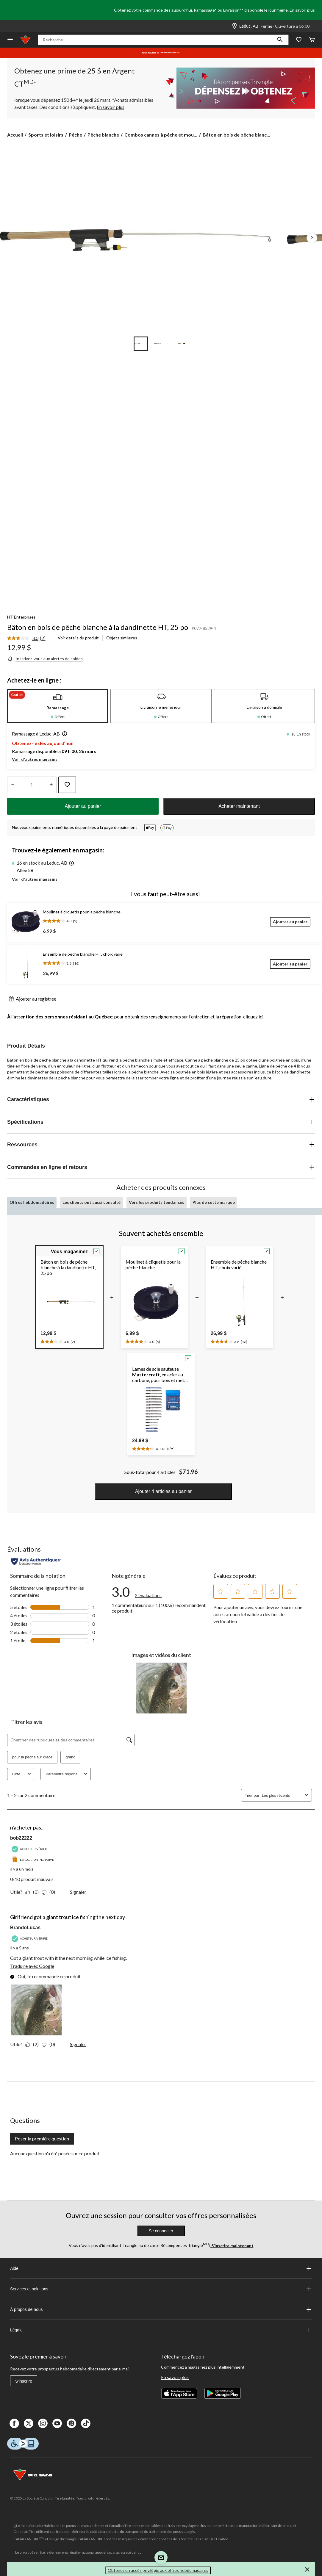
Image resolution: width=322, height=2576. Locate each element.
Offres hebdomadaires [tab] (32, 1202)
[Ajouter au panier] (290, 921)
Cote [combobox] (22, 1774)
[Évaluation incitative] (33, 1859)
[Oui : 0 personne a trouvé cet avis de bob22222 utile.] (33, 1892)
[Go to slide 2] (161, 344)
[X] (28, 2423)
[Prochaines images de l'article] (312, 238)
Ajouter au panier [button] (83, 806)
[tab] (57, 706)
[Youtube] (57, 2423)
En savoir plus (302, 9)
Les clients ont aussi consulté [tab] (91, 1202)
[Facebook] (14, 2423)
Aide (161, 2268)
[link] (28, 638)
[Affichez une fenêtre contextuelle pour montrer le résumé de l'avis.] (171, 1448)
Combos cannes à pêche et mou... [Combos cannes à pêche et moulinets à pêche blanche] (160, 134)
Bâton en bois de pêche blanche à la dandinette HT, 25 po (97, 627)
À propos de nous (161, 2309)
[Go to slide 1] (141, 344)
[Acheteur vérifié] (30, 1849)
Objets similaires (121, 637)
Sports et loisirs (45, 134)
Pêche (75, 134)
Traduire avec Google (32, 1966)
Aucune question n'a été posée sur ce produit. (55, 2153)
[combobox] (282, 1795)
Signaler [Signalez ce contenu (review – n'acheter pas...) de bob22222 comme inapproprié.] (78, 1892)
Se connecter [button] (161, 2230)
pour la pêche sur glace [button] (32, 1757)
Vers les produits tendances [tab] (156, 1202)
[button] (280, 39)
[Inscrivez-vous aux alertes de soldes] (45, 658)
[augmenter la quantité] (12, 785)
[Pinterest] (71, 2423)
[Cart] (312, 40)
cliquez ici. (253, 1016)
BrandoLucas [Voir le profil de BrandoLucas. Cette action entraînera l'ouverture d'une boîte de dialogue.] (25, 1927)
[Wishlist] (299, 40)
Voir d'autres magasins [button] (34, 759)
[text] (57, 1340)
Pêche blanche (103, 134)
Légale (161, 2330)
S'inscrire (23, 2381)
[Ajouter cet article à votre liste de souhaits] (67, 785)
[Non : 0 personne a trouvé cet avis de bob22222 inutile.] (50, 1892)
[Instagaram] (43, 2423)
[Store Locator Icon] (234, 26)
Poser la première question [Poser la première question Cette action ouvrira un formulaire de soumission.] (42, 2138)
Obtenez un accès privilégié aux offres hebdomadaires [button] (158, 2570)
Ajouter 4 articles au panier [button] (163, 1491)
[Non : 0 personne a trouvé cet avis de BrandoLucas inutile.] (50, 2044)
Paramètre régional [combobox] (67, 1774)
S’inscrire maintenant (232, 2245)
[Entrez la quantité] (32, 785)
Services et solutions (161, 2289)
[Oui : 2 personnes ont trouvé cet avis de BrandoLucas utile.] (33, 2044)
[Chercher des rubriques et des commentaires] (71, 1740)
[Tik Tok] (85, 2423)
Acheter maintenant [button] (239, 806)
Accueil (15, 134)
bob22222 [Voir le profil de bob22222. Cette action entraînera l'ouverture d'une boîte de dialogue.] (21, 1838)
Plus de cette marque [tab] (214, 1202)
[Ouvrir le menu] (10, 40)
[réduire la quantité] (51, 785)
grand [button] (70, 1757)
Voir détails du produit (78, 637)
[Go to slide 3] (181, 344)
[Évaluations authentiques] (36, 1561)
